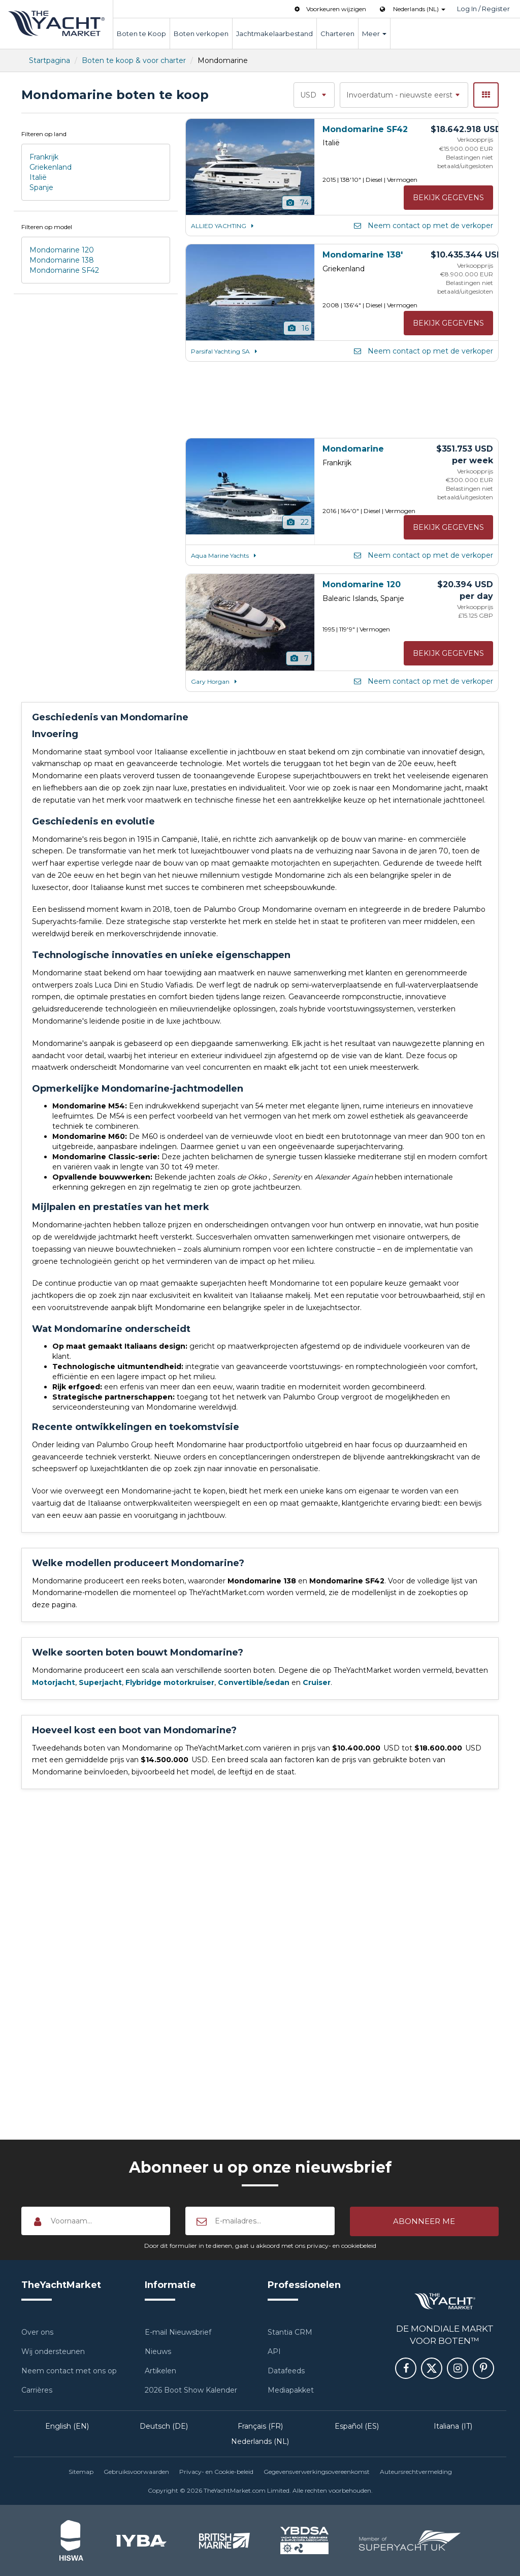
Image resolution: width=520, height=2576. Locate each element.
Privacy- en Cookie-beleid (216, 2471)
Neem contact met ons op (69, 2370)
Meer (374, 33)
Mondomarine (353, 449)
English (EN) (67, 2426)
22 (297, 522)
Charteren (337, 33)
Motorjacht (53, 1682)
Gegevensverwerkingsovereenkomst (317, 2471)
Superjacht (100, 1682)
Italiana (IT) (453, 2426)
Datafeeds (286, 2370)
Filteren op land (44, 134)
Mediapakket (291, 2390)
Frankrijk (43, 157)
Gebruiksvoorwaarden (136, 2471)
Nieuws (158, 2351)
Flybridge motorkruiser (169, 1682)
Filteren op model (46, 227)
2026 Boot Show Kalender (191, 2390)
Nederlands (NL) (260, 2441)
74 (297, 202)
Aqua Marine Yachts (225, 555)
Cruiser (317, 1682)
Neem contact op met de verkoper (422, 225)
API (274, 2351)
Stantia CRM (290, 2332)
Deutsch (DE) (164, 2426)
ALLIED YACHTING (223, 226)
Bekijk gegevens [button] (448, 197)
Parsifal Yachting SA (225, 351)
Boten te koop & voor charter (134, 60)
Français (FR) (260, 2426)
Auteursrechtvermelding (416, 2471)
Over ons (37, 2332)
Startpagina (49, 60)
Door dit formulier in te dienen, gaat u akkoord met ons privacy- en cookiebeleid (260, 2245)
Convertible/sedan (253, 1682)
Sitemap (81, 2471)
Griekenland (50, 167)
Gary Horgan (215, 681)
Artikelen (160, 2370)
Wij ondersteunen (53, 2351)
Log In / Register (483, 9)
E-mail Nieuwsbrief (178, 2332)
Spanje (41, 187)
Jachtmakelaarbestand (274, 33)
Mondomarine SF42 (64, 270)
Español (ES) (357, 2426)
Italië (38, 177)
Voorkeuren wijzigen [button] (329, 9)
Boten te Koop (141, 33)
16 (297, 328)
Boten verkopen (201, 33)
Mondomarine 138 (61, 260)
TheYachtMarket (56, 23)
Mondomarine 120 (61, 250)
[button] (424, 2221)
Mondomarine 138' (362, 255)
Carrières (36, 2390)
